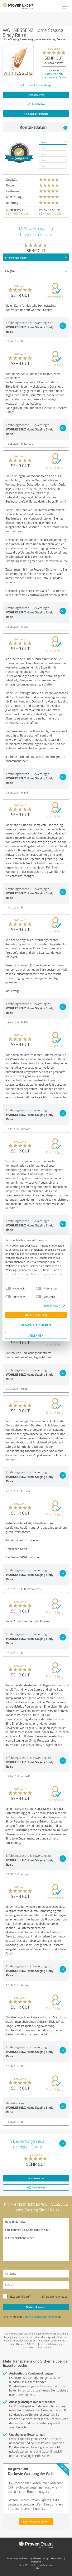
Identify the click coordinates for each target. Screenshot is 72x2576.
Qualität (11, 179)
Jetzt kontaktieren (36, 113)
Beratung (12, 203)
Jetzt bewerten (36, 95)
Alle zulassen (36, 1314)
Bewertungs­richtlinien (17, 2558)
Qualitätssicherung (39, 2558)
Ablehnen (36, 1335)
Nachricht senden (36, 2307)
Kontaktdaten (43, 127)
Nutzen (11, 185)
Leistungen (13, 191)
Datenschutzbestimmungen (40, 2317)
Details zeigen (52, 1306)
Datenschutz (57, 2558)
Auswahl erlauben (36, 1325)
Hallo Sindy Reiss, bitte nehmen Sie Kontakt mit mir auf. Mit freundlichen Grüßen (36, 2239)
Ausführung (14, 197)
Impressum (36, 2561)
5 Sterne (43, 142)
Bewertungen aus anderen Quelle (54, 75)
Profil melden (44, 2347)
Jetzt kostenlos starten (36, 2521)
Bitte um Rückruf (19, 2297)
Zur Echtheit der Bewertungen (36, 85)
